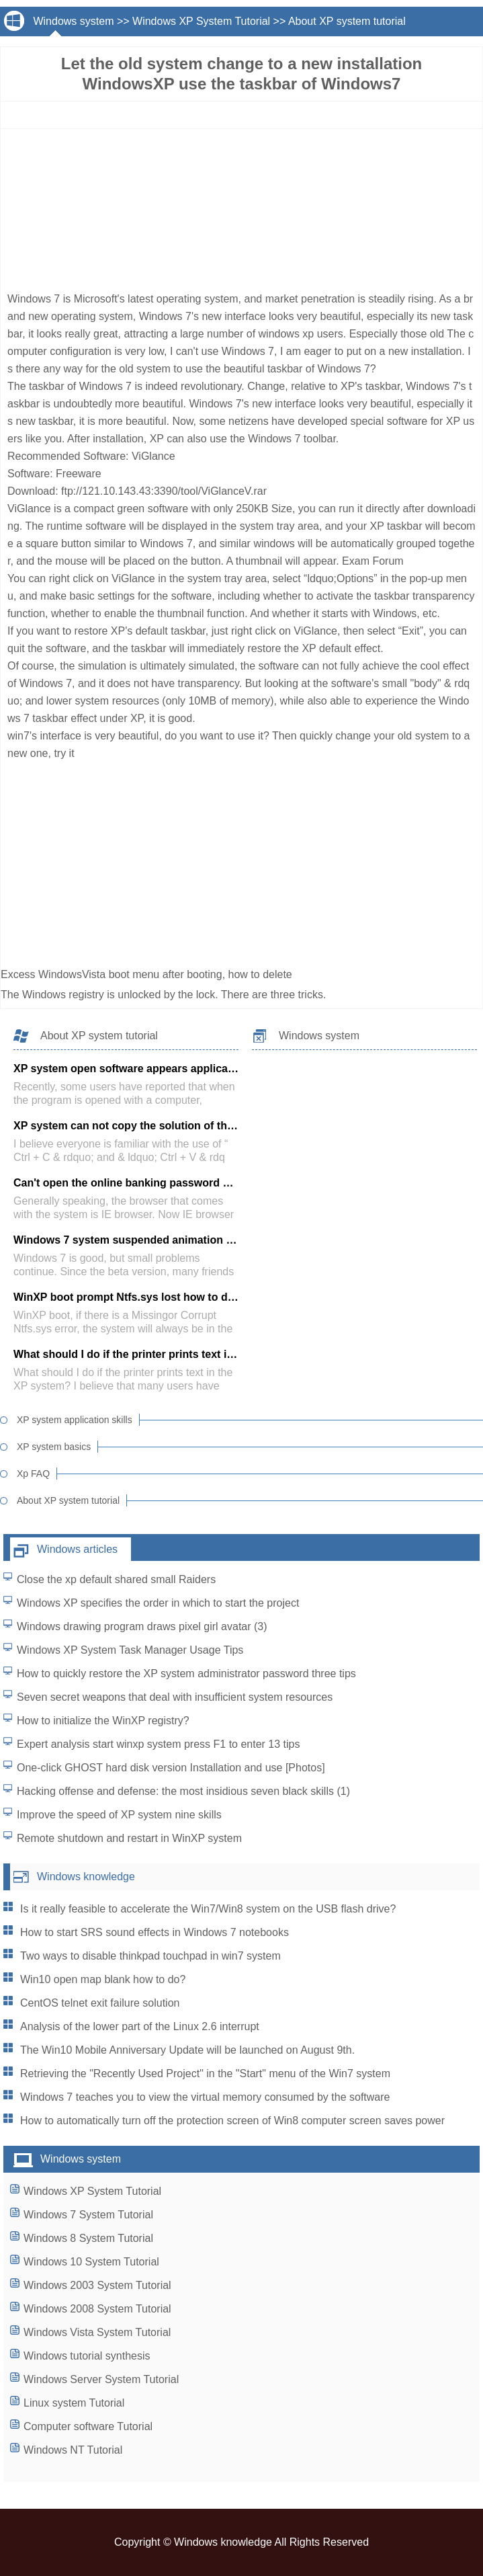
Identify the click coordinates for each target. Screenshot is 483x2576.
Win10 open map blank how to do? (102, 1979)
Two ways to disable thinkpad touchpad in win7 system (150, 1956)
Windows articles (77, 1549)
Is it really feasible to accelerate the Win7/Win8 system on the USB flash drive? (208, 1909)
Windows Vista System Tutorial (97, 2332)
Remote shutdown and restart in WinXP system (129, 1838)
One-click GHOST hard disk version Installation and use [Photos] (171, 1767)
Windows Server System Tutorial (101, 2379)
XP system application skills (74, 1419)
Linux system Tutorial (74, 2403)
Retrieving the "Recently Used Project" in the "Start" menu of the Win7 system (205, 2073)
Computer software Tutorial (88, 2426)
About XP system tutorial (347, 21)
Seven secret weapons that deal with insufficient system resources (175, 1697)
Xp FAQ (33, 1473)
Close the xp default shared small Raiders (116, 1579)
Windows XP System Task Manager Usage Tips (130, 1650)
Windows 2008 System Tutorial (97, 2309)
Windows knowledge (86, 1876)
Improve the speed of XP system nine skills (119, 1814)
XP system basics (54, 1446)
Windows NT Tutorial (73, 2450)
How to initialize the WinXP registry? (103, 1720)
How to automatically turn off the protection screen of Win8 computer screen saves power (232, 2120)
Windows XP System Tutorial (201, 21)
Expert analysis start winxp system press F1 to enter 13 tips (158, 1744)
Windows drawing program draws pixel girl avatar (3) (142, 1626)
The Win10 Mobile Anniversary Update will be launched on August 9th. (187, 2050)
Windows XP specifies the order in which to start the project (158, 1603)
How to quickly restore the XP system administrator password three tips (186, 1673)
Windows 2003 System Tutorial (97, 2285)
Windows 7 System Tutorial (88, 2214)
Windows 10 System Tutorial (91, 2261)
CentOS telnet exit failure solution (99, 2003)
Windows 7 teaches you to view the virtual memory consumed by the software (205, 2097)
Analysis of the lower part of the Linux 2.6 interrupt (139, 2026)
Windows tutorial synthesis (87, 2356)
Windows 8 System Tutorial (88, 2238)
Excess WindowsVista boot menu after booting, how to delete (148, 974)
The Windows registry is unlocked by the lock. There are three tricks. (165, 994)
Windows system (73, 21)
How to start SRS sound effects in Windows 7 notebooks (154, 1932)
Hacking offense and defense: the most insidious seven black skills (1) (183, 1791)
